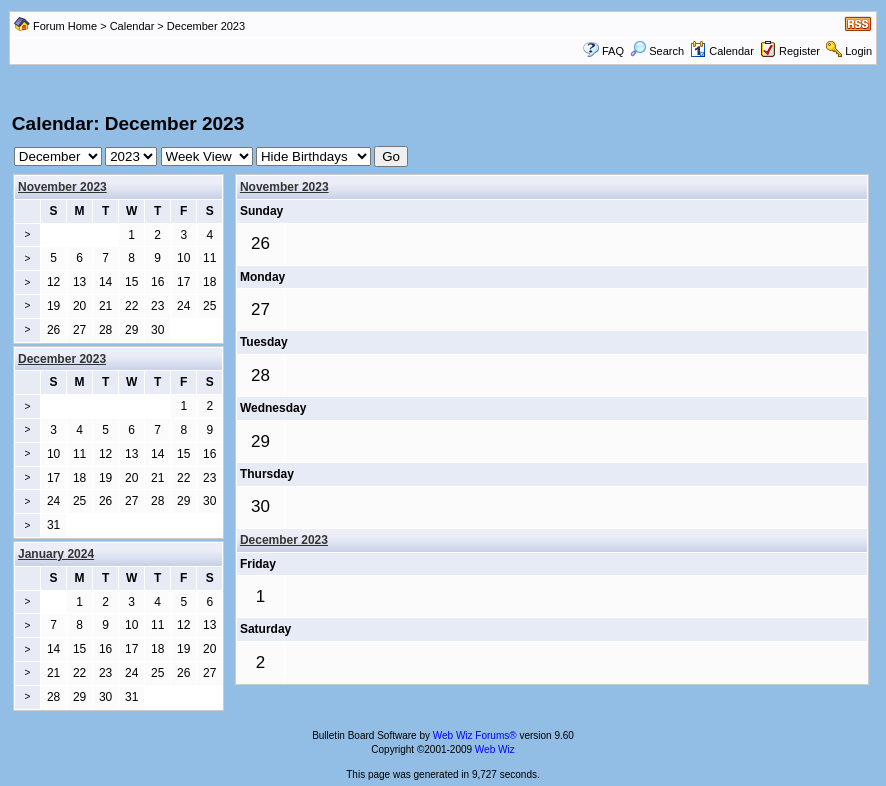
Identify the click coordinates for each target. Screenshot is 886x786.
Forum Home (65, 26)
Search (657, 51)
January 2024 (56, 554)
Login (858, 51)
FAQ (613, 51)
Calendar (132, 26)
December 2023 (284, 540)
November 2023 (62, 187)
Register (799, 51)
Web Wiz (495, 749)
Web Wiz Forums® (475, 735)
